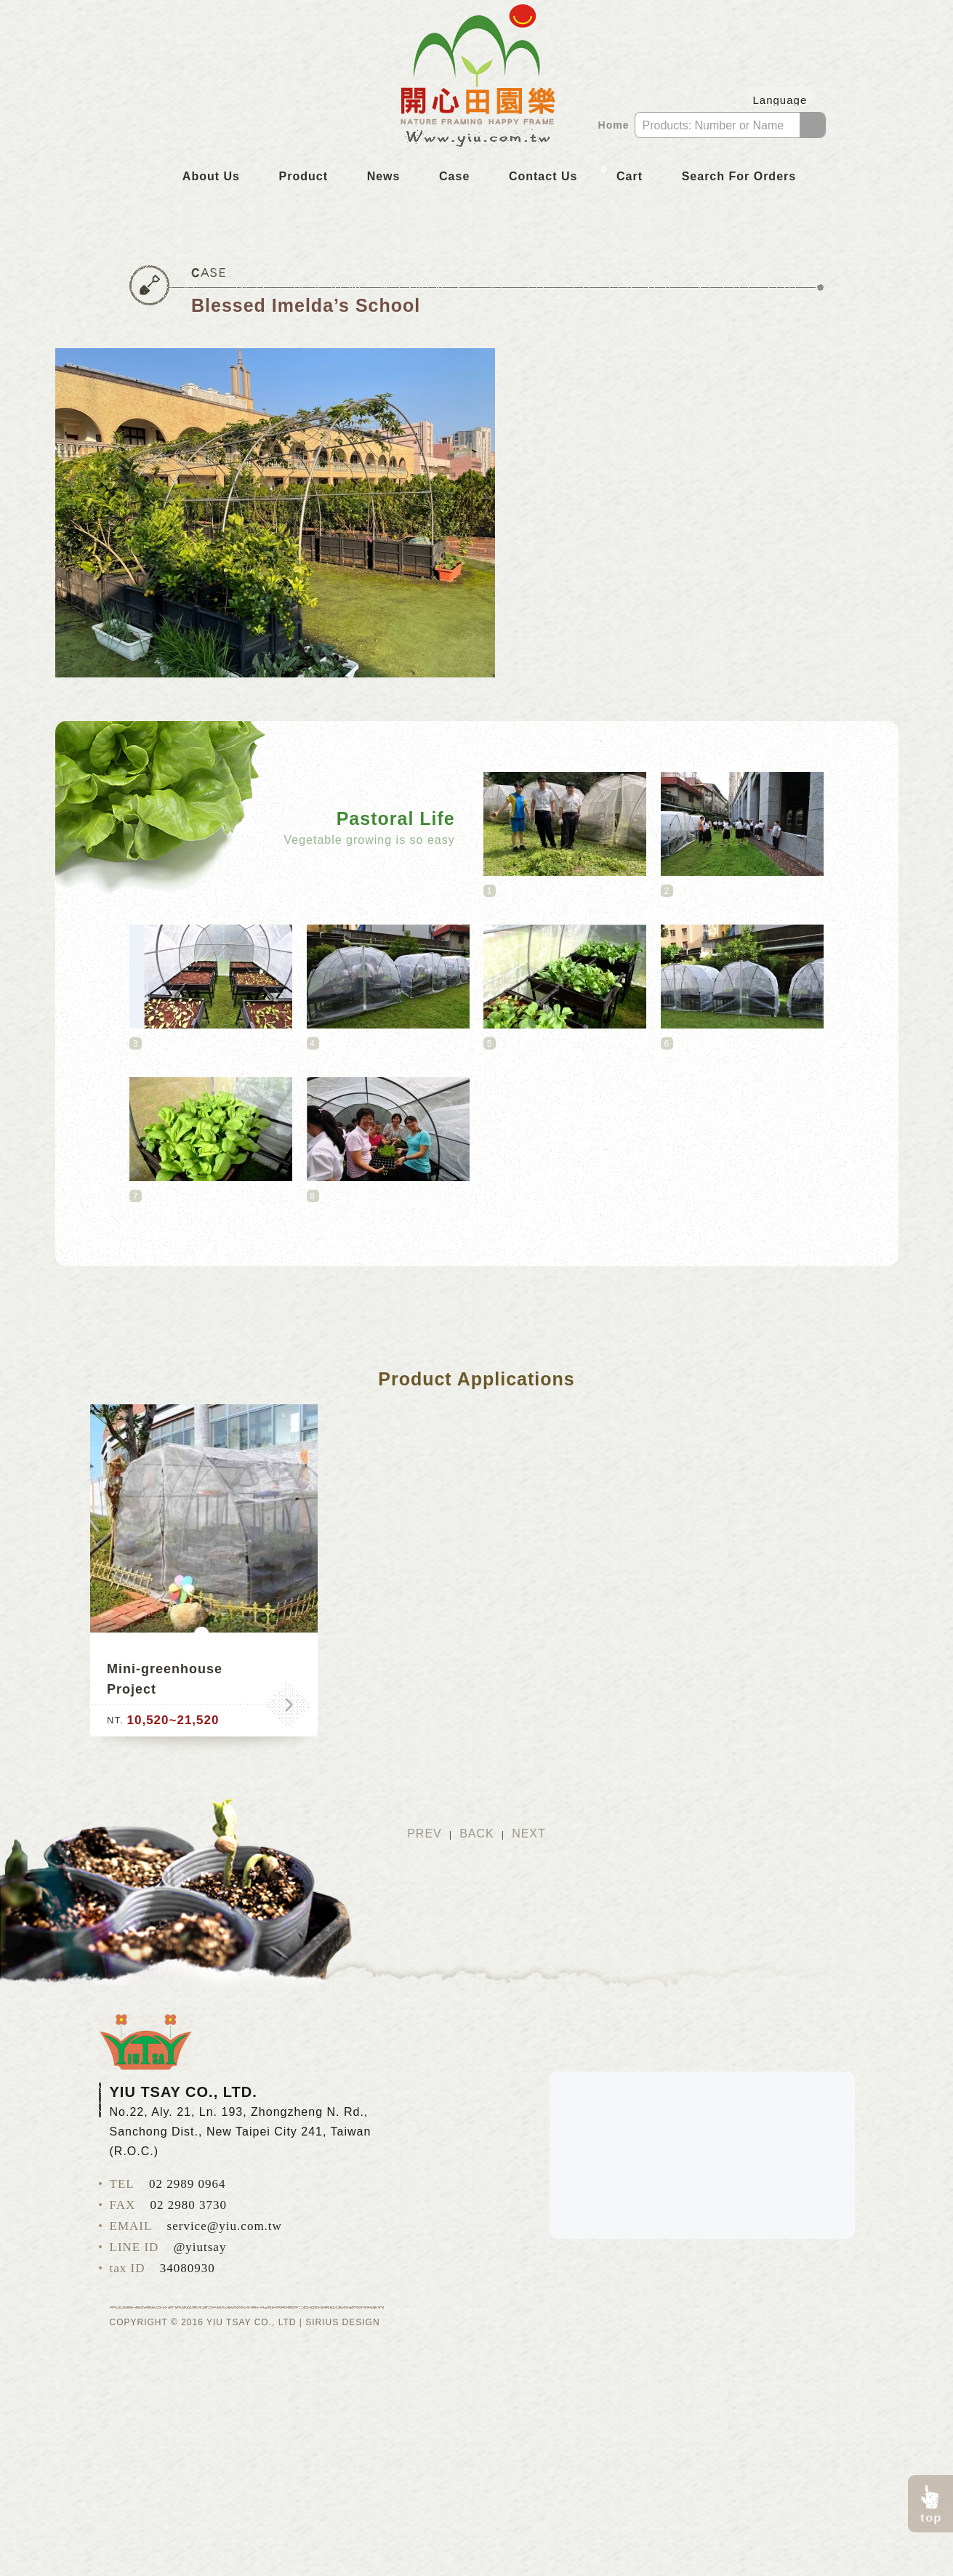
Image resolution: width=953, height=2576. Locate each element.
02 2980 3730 (189, 2205)
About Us (211, 176)
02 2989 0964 (187, 2184)
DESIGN (361, 2322)
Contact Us (543, 176)
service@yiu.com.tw (224, 2226)
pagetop (930, 2503)
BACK (476, 1833)
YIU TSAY (476, 78)
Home (614, 125)
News (384, 176)
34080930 (187, 2268)
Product (303, 176)
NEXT (529, 1833)
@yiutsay (200, 2247)
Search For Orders (739, 176)
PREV (424, 1833)
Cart (620, 174)
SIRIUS (322, 2322)
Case (454, 176)
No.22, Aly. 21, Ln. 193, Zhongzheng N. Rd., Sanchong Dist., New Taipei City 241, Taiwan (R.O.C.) (240, 2131)
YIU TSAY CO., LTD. (145, 2041)
